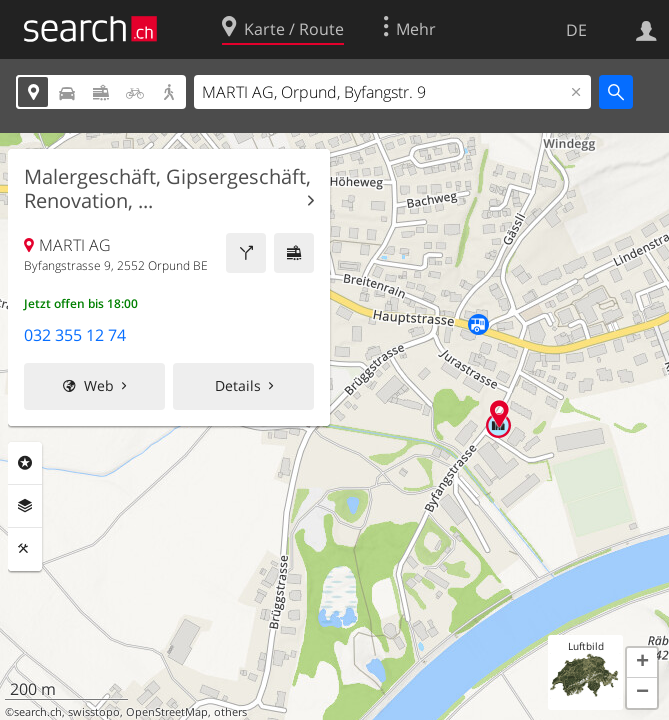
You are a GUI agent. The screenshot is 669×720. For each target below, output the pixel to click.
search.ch (38, 712)
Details (238, 385)
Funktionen (25, 549)
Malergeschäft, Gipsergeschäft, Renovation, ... (167, 189)
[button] (642, 663)
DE (576, 30)
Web (99, 385)
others (230, 712)
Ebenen (25, 506)
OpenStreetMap (167, 712)
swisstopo (94, 712)
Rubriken (25, 463)
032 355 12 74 (75, 335)
